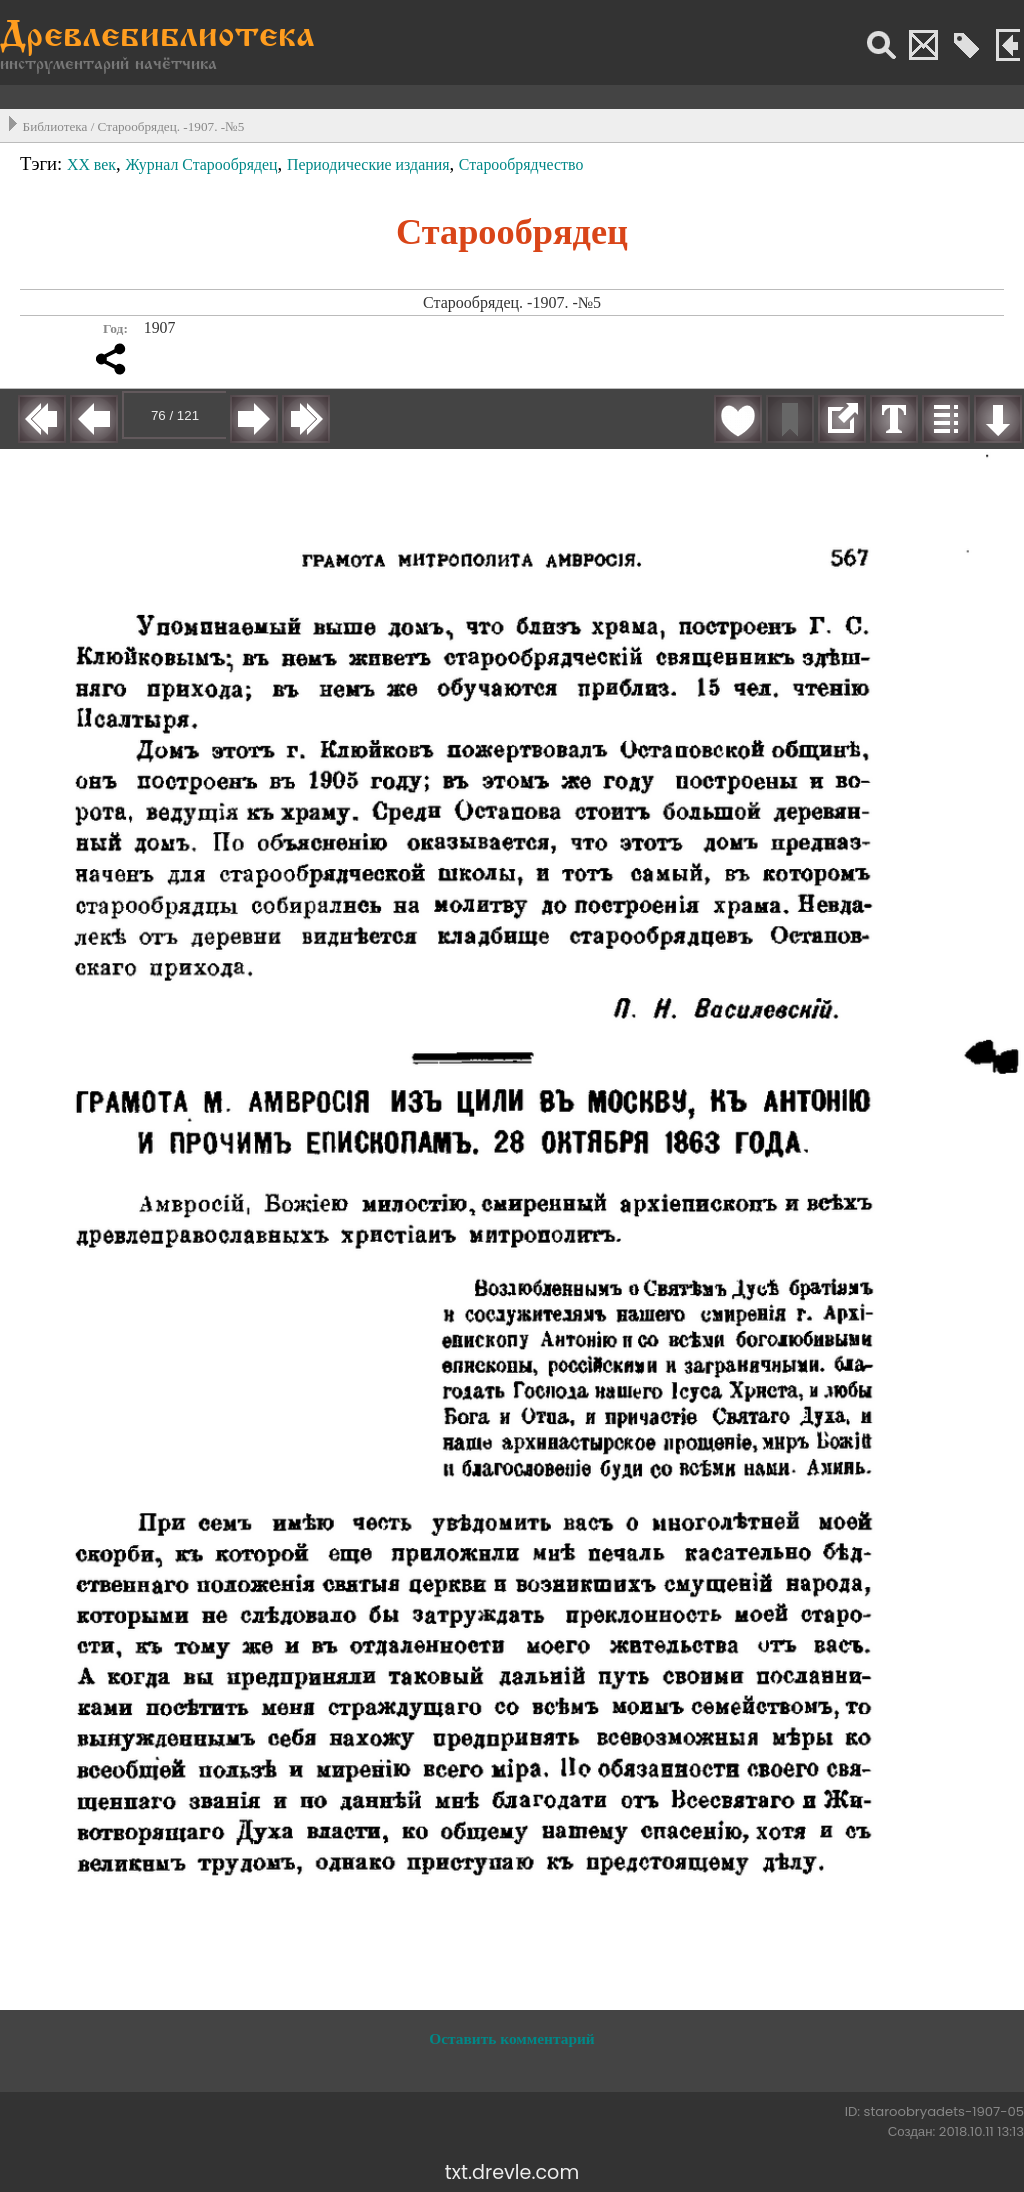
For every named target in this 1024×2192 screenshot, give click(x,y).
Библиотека (55, 126)
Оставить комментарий (511, 2038)
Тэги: (43, 163)
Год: (115, 328)
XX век (91, 164)
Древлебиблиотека (157, 37)
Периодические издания (368, 164)
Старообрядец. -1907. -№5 (171, 126)
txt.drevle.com (512, 2172)
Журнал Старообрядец (201, 164)
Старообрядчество (521, 164)
